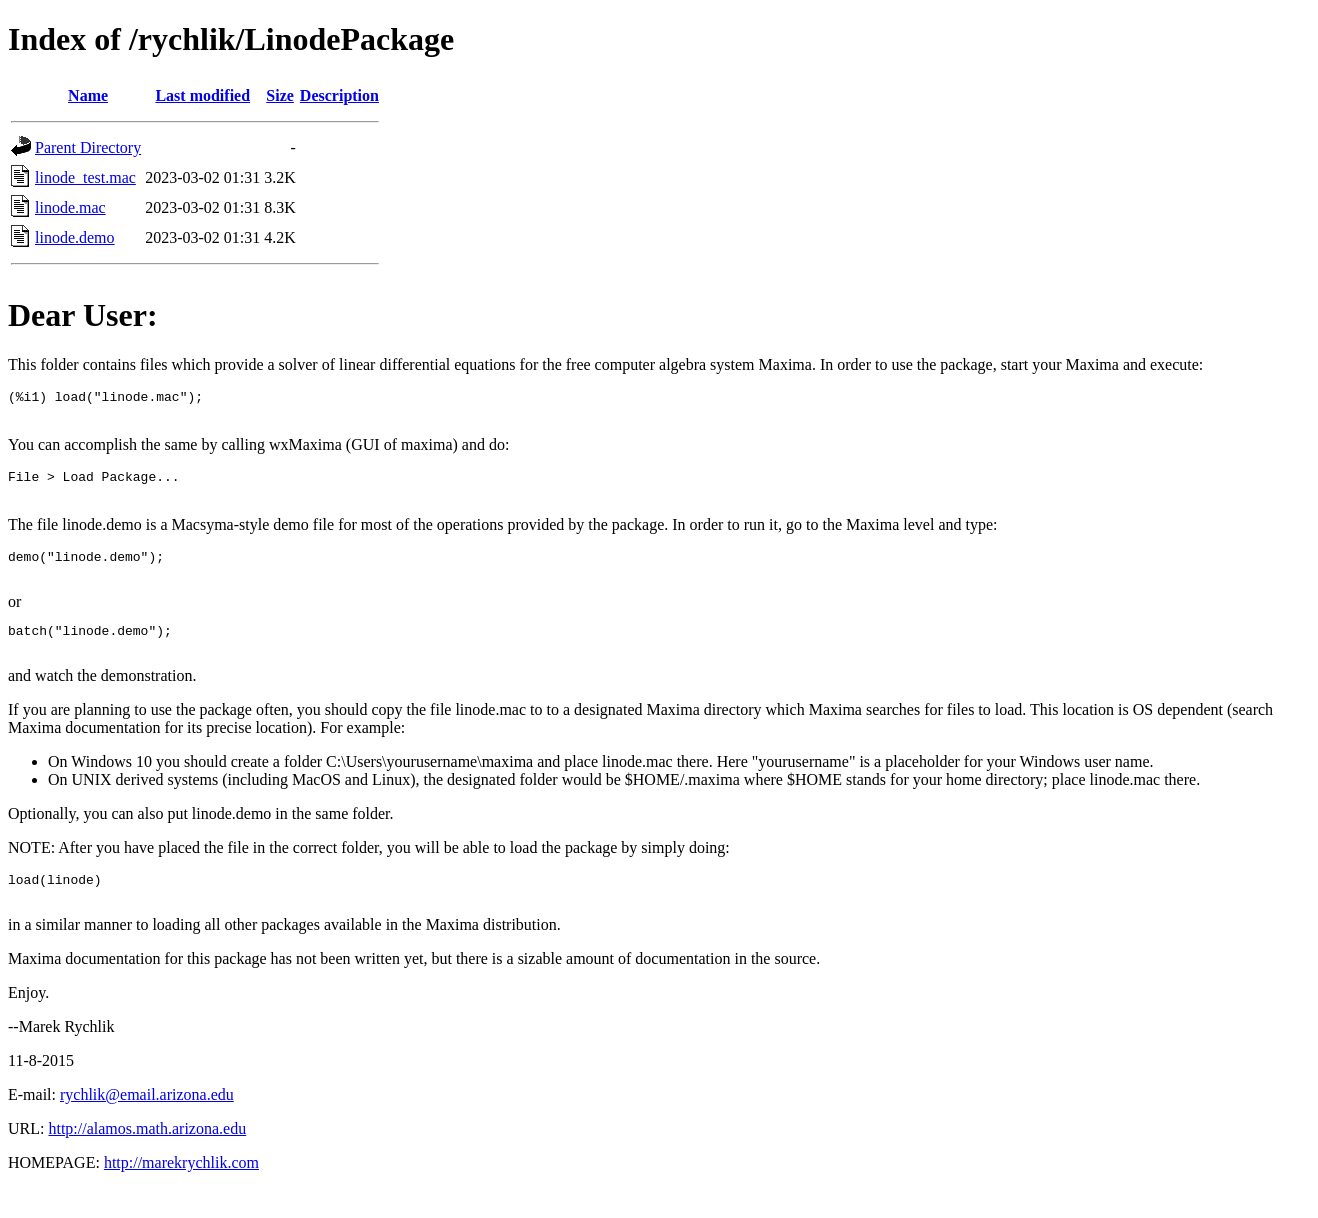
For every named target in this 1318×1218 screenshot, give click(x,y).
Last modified (202, 95)
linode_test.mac (85, 177)
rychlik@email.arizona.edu (147, 1124)
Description (339, 95)
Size (280, 95)
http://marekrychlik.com (181, 1192)
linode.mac (70, 207)
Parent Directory (88, 147)
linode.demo (75, 237)
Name (88, 95)
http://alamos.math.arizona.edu (147, 1158)
